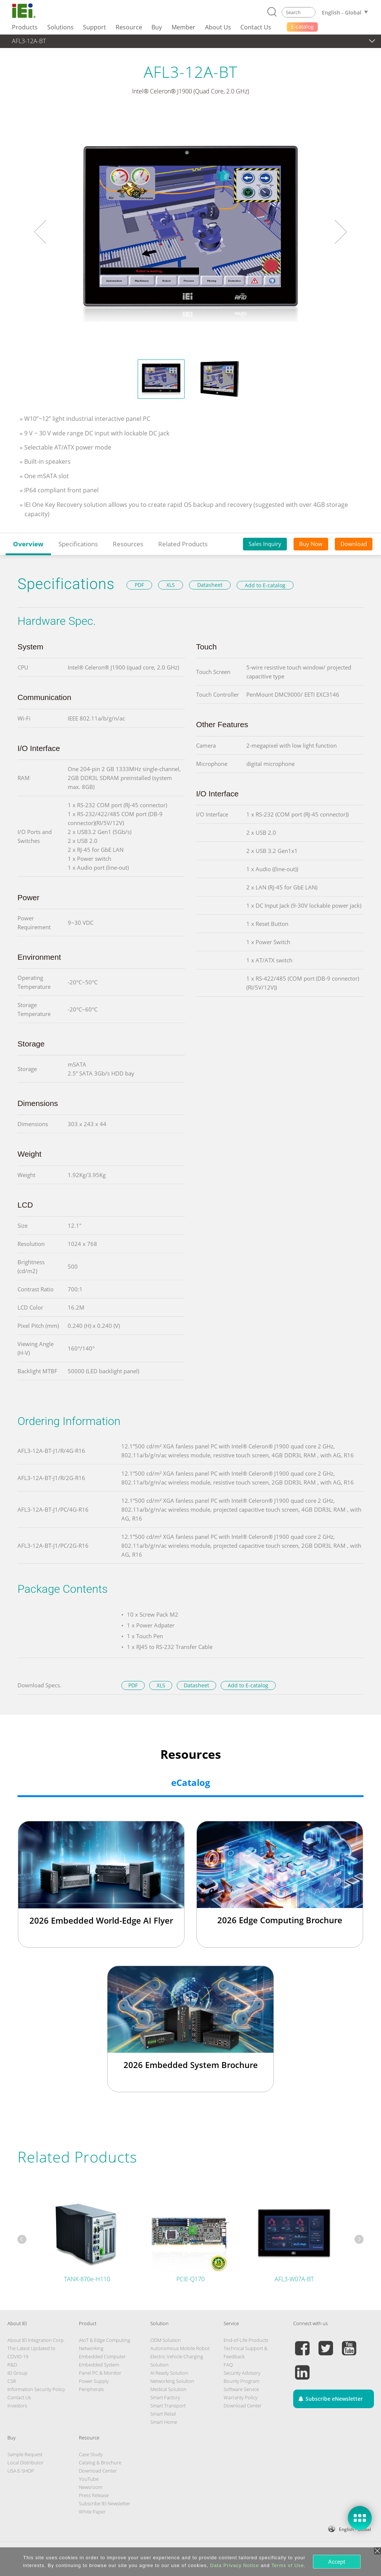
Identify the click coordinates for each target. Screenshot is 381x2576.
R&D (12, 2364)
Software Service (241, 2389)
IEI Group (17, 2372)
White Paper (92, 2511)
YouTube (89, 2479)
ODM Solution (165, 2340)
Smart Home (163, 2422)
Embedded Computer (102, 2356)
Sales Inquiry (265, 543)
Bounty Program (241, 2381)
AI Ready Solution (169, 2372)
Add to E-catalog (265, 585)
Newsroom (90, 2487)
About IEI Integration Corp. (36, 2340)
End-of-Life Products (246, 2340)
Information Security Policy (36, 2389)
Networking (91, 2348)
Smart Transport (168, 2405)
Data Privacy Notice (234, 2565)
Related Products (183, 544)
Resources (128, 544)
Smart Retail (163, 2413)
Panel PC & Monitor (100, 2372)
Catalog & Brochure (100, 2462)
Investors (17, 2405)
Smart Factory (165, 2397)
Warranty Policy (240, 2397)
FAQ (228, 2364)
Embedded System (99, 2364)
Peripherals (91, 2389)
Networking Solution (172, 2381)
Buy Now (311, 543)
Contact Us (19, 2397)
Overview (28, 544)
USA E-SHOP (20, 2470)
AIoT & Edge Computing (104, 2340)
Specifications (78, 544)
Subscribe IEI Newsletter (104, 2503)
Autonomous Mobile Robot (179, 2348)
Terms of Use (287, 2565)
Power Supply (94, 2381)
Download (353, 543)
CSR (11, 2381)
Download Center (243, 2405)
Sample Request (24, 2454)
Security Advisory (242, 2372)
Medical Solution (168, 2389)
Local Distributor (25, 2462)
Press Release (94, 2495)
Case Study (91, 2454)
